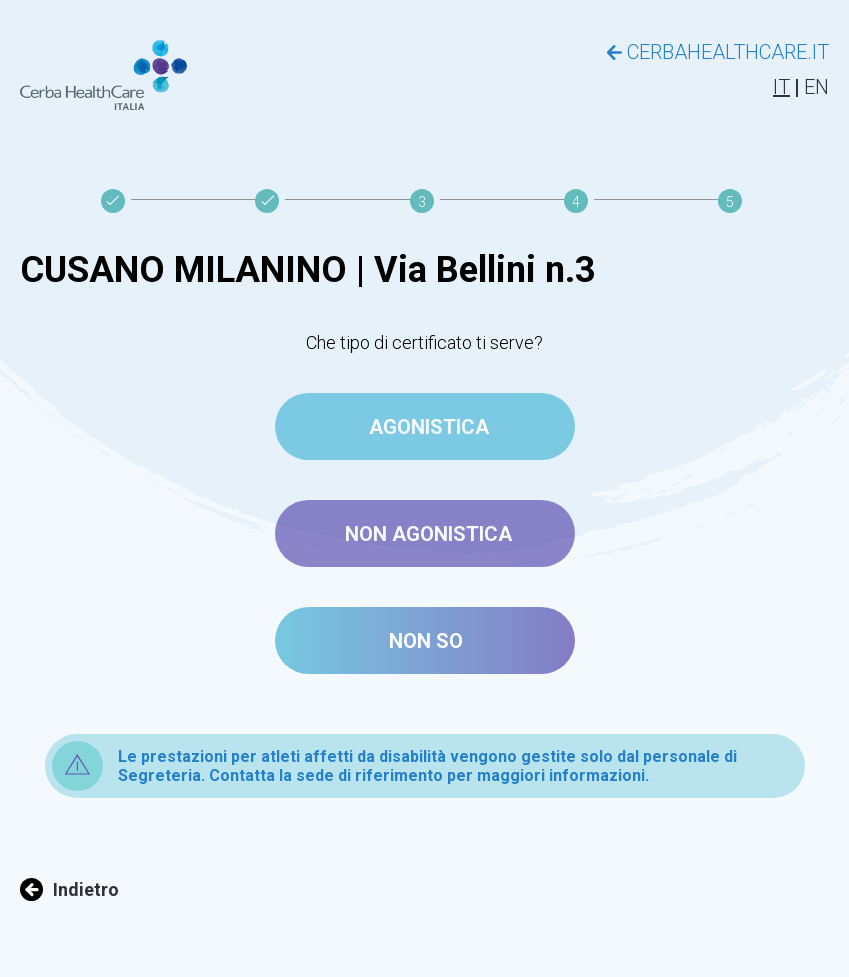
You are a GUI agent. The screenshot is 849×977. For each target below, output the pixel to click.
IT (781, 87)
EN (816, 87)
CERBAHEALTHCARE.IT (718, 52)
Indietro (69, 889)
